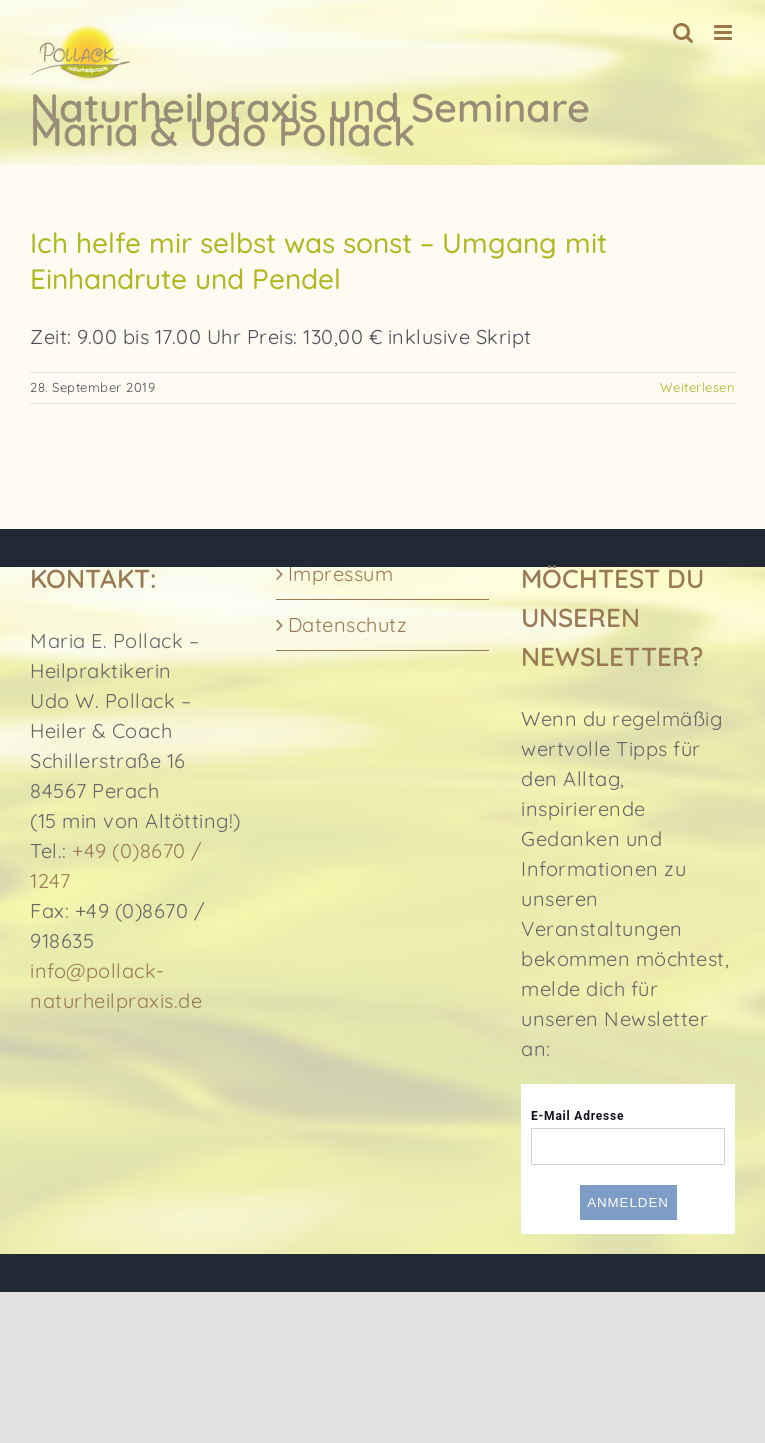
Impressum (341, 573)
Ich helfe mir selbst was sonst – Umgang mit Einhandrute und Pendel (318, 260)
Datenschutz (348, 624)
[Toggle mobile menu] (725, 32)
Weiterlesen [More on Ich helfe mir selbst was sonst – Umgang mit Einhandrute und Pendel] (698, 387)
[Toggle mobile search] (683, 32)
